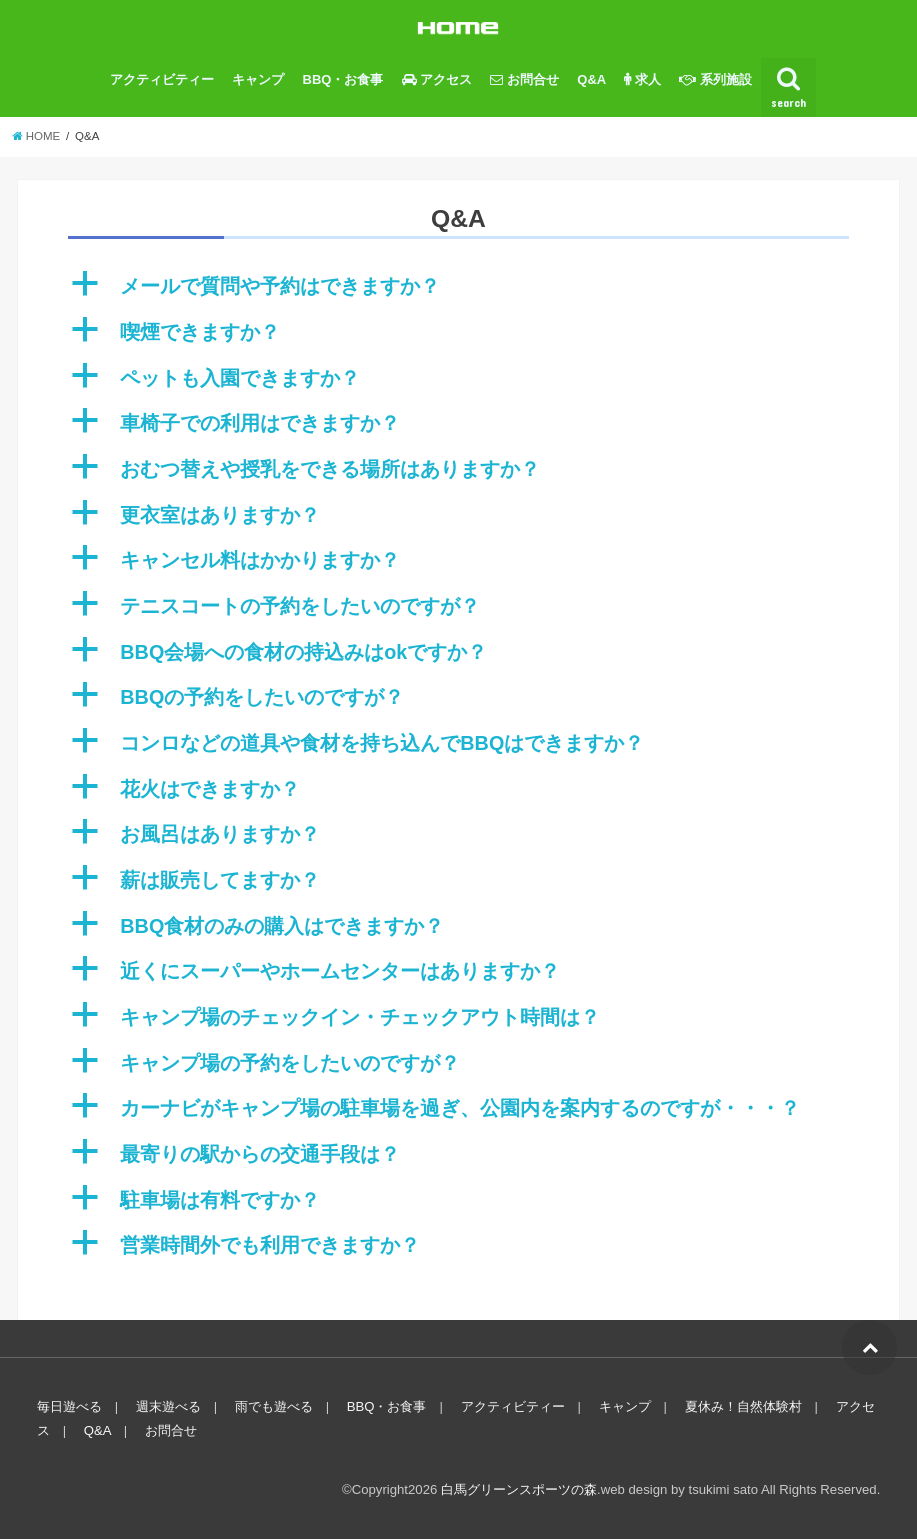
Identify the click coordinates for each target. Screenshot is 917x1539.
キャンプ (258, 79)
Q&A (591, 79)
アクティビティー (162, 79)
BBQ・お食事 (343, 79)
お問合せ (171, 1430)
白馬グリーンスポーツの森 (519, 1489)
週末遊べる (168, 1406)
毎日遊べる (69, 1406)
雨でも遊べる (274, 1406)
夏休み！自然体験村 (743, 1406)
